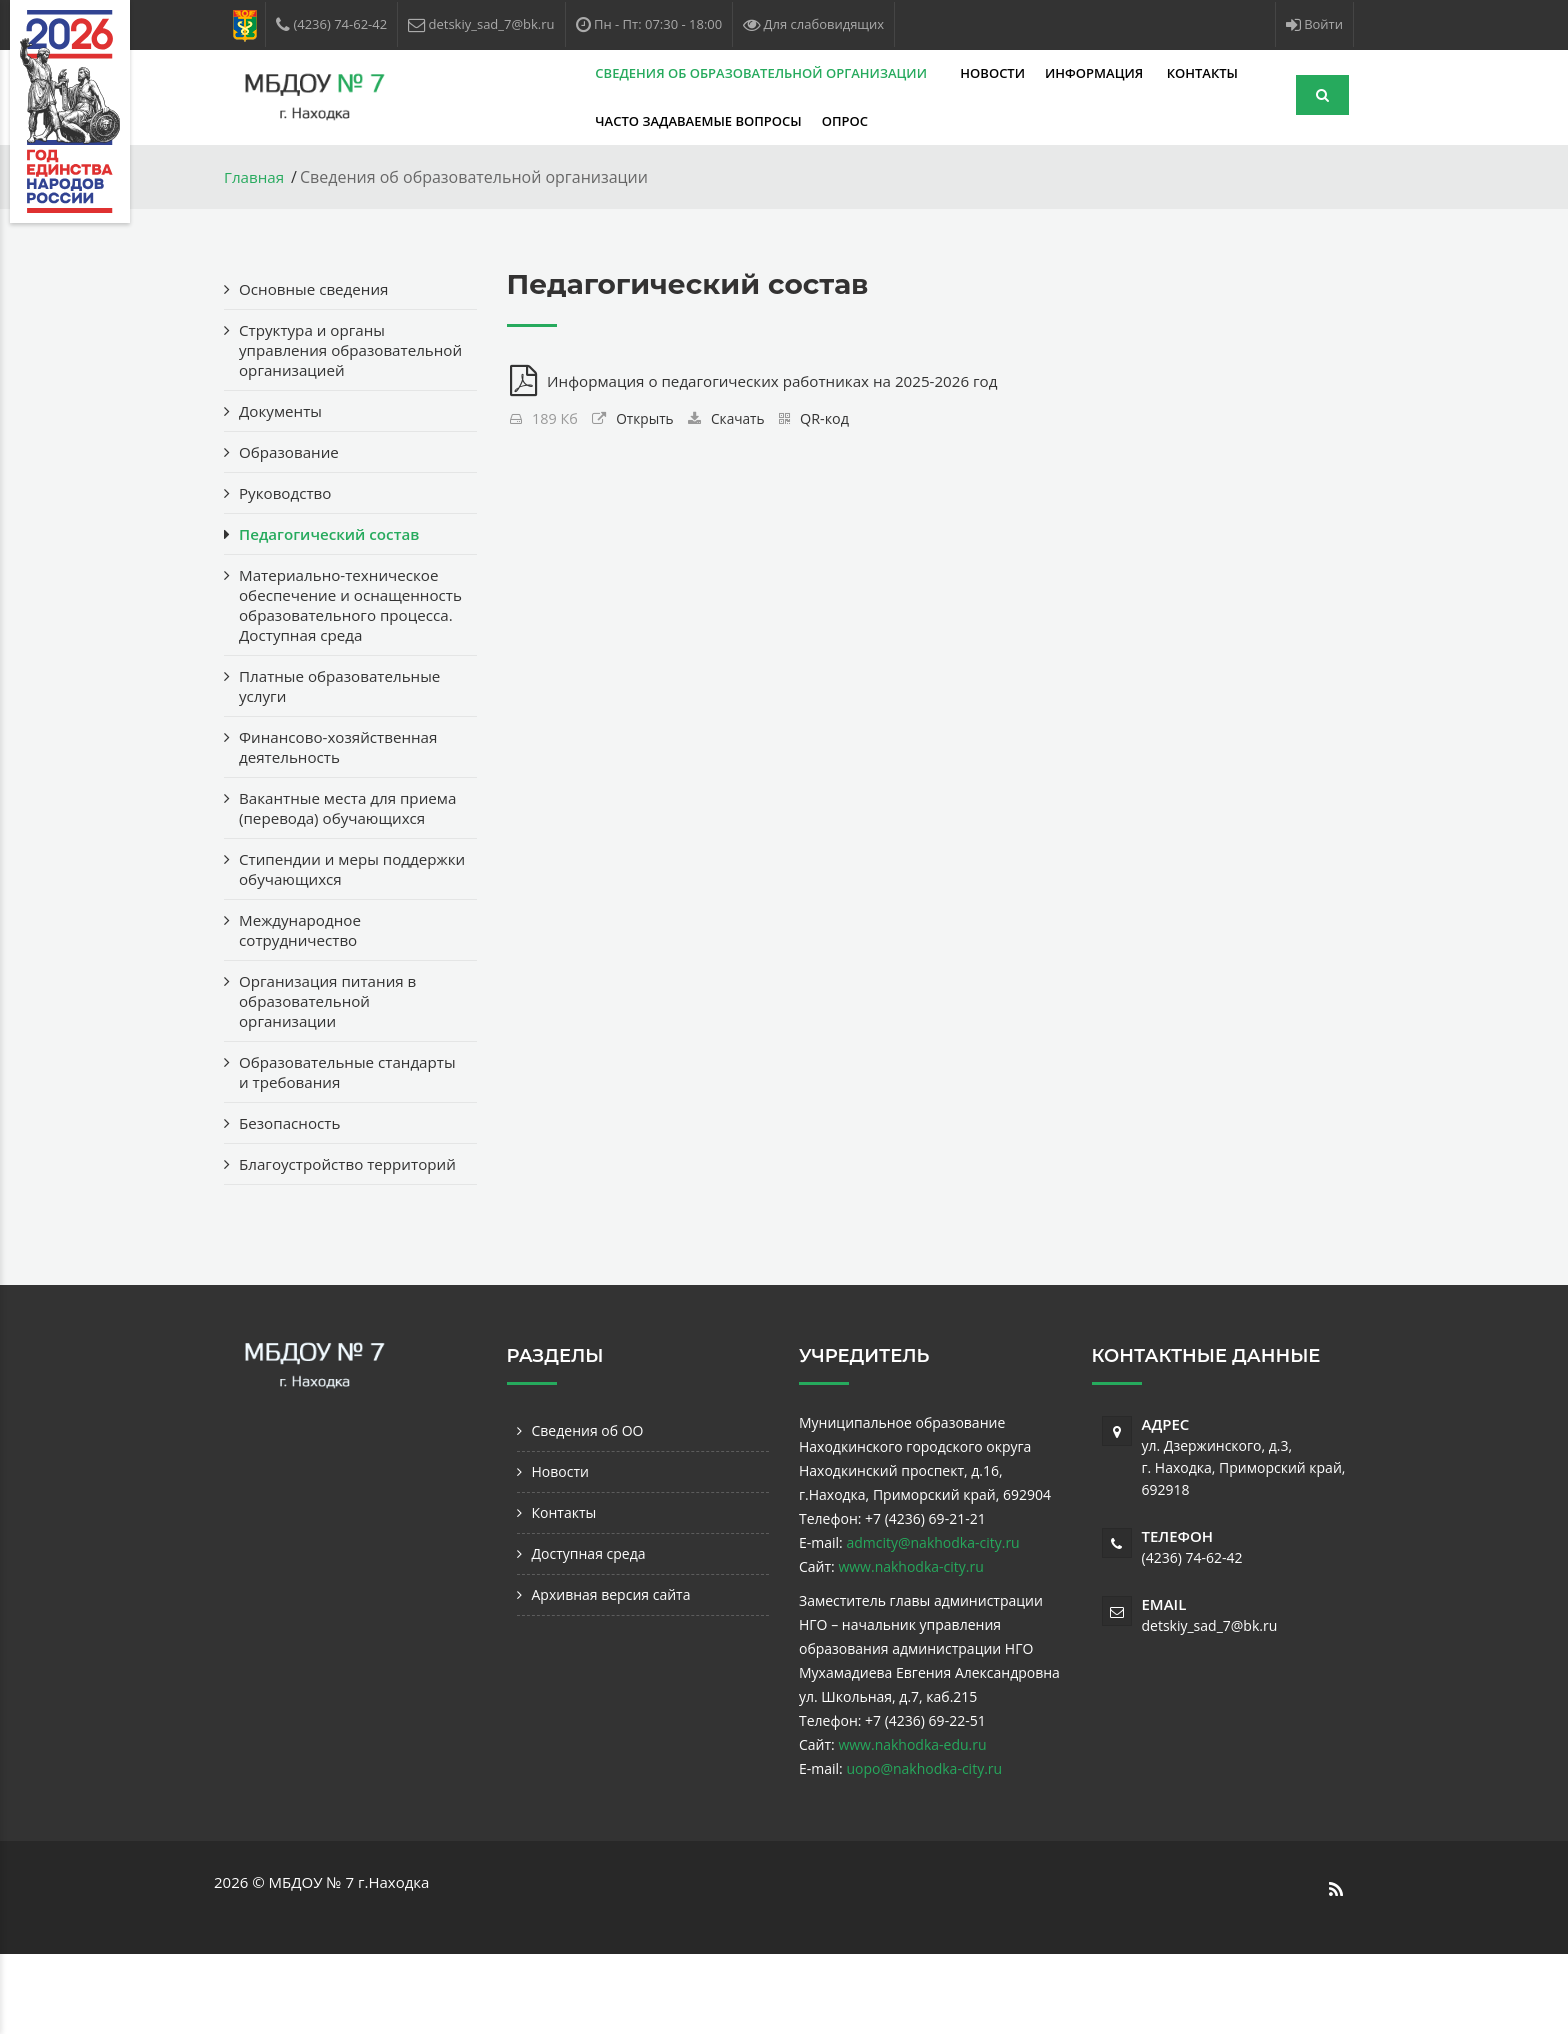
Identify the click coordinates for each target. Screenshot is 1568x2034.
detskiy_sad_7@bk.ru (1210, 1705)
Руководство (288, 513)
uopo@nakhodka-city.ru (924, 1848)
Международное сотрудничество (303, 990)
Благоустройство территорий (304, 1234)
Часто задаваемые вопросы (557, 121)
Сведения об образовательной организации (621, 73)
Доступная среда (589, 1633)
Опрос (703, 121)
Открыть (646, 420)
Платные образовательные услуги (345, 726)
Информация (955, 73)
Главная (255, 177)
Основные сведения (318, 289)
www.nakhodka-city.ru (910, 1646)
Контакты (1060, 73)
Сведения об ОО (588, 1510)
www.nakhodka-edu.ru (912, 1824)
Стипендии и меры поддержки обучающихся (339, 929)
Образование (291, 472)
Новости (851, 73)
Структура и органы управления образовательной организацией (316, 360)
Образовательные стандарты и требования (335, 1132)
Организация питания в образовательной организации (332, 1061)
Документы (283, 431)
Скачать (742, 420)
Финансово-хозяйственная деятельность (343, 787)
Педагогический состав (334, 554)
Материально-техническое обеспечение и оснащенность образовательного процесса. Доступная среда (352, 635)
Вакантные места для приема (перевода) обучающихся (322, 858)
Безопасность (292, 1183)
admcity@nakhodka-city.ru (932, 1622)
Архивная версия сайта (611, 1674)
